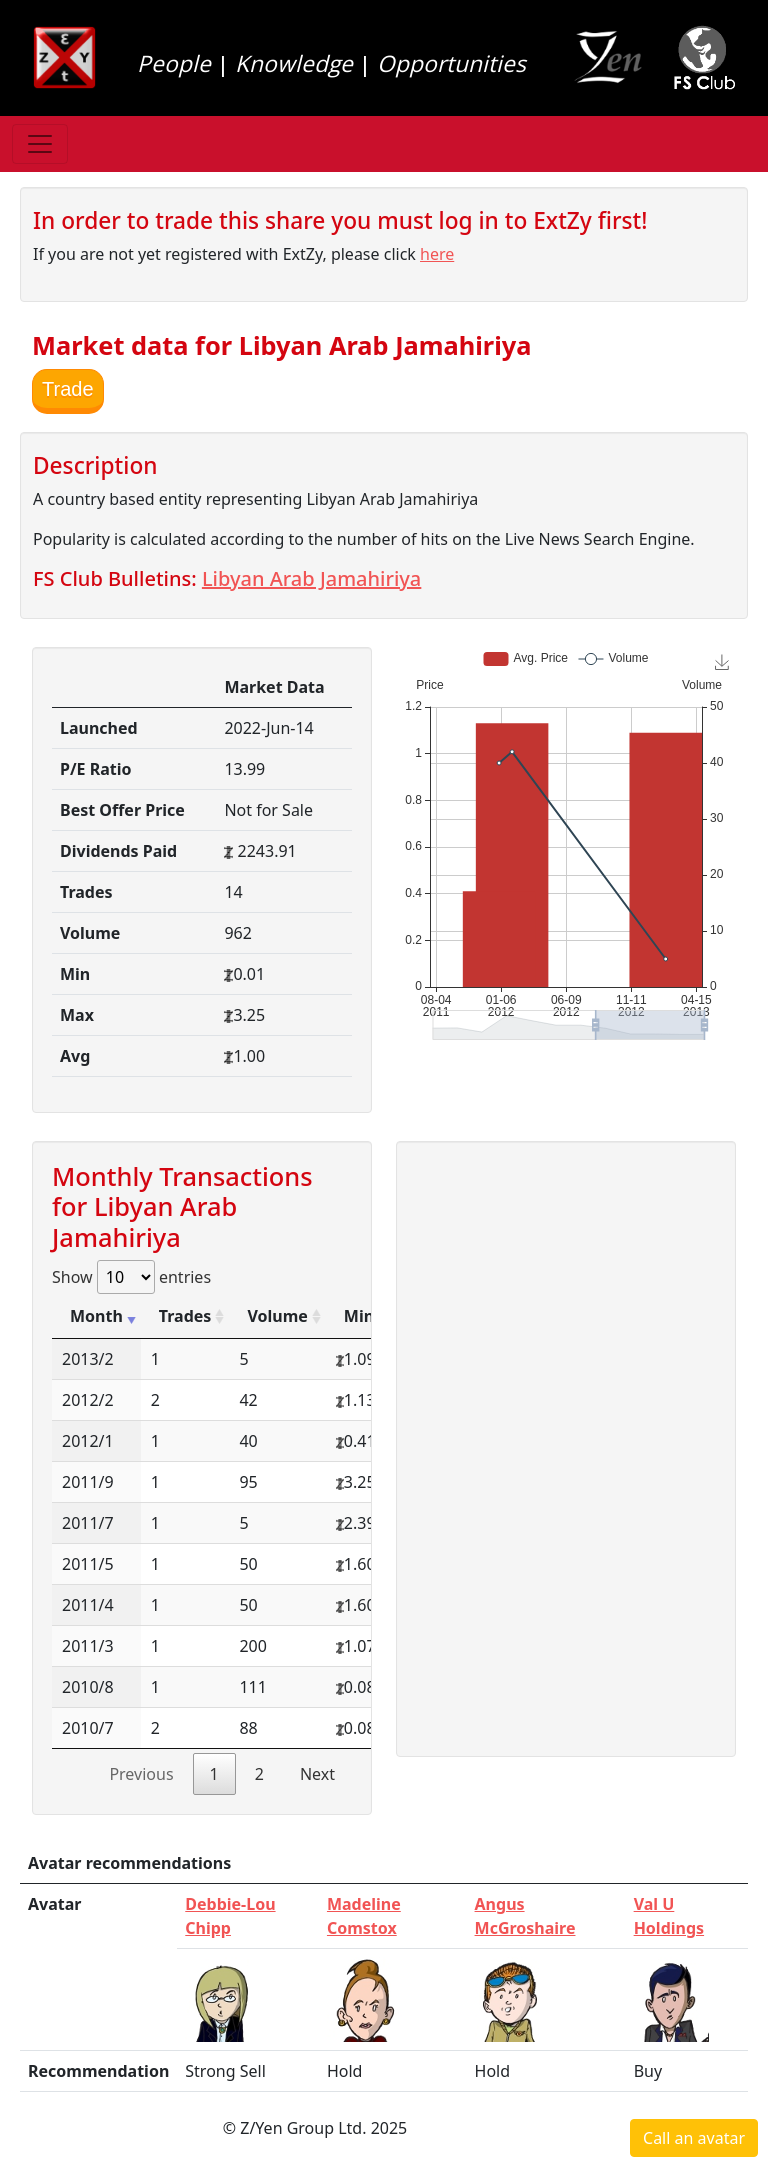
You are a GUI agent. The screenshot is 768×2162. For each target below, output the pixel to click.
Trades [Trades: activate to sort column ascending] (185, 1316)
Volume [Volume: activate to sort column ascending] (277, 1316)
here (437, 254)
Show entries (131, 1277)
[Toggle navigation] (40, 144)
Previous (141, 1774)
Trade (68, 389)
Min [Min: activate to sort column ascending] (359, 1316)
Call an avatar (694, 2138)
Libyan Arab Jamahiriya (311, 578)
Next (317, 1774)
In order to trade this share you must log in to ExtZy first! (340, 220)
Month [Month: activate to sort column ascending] (96, 1316)
